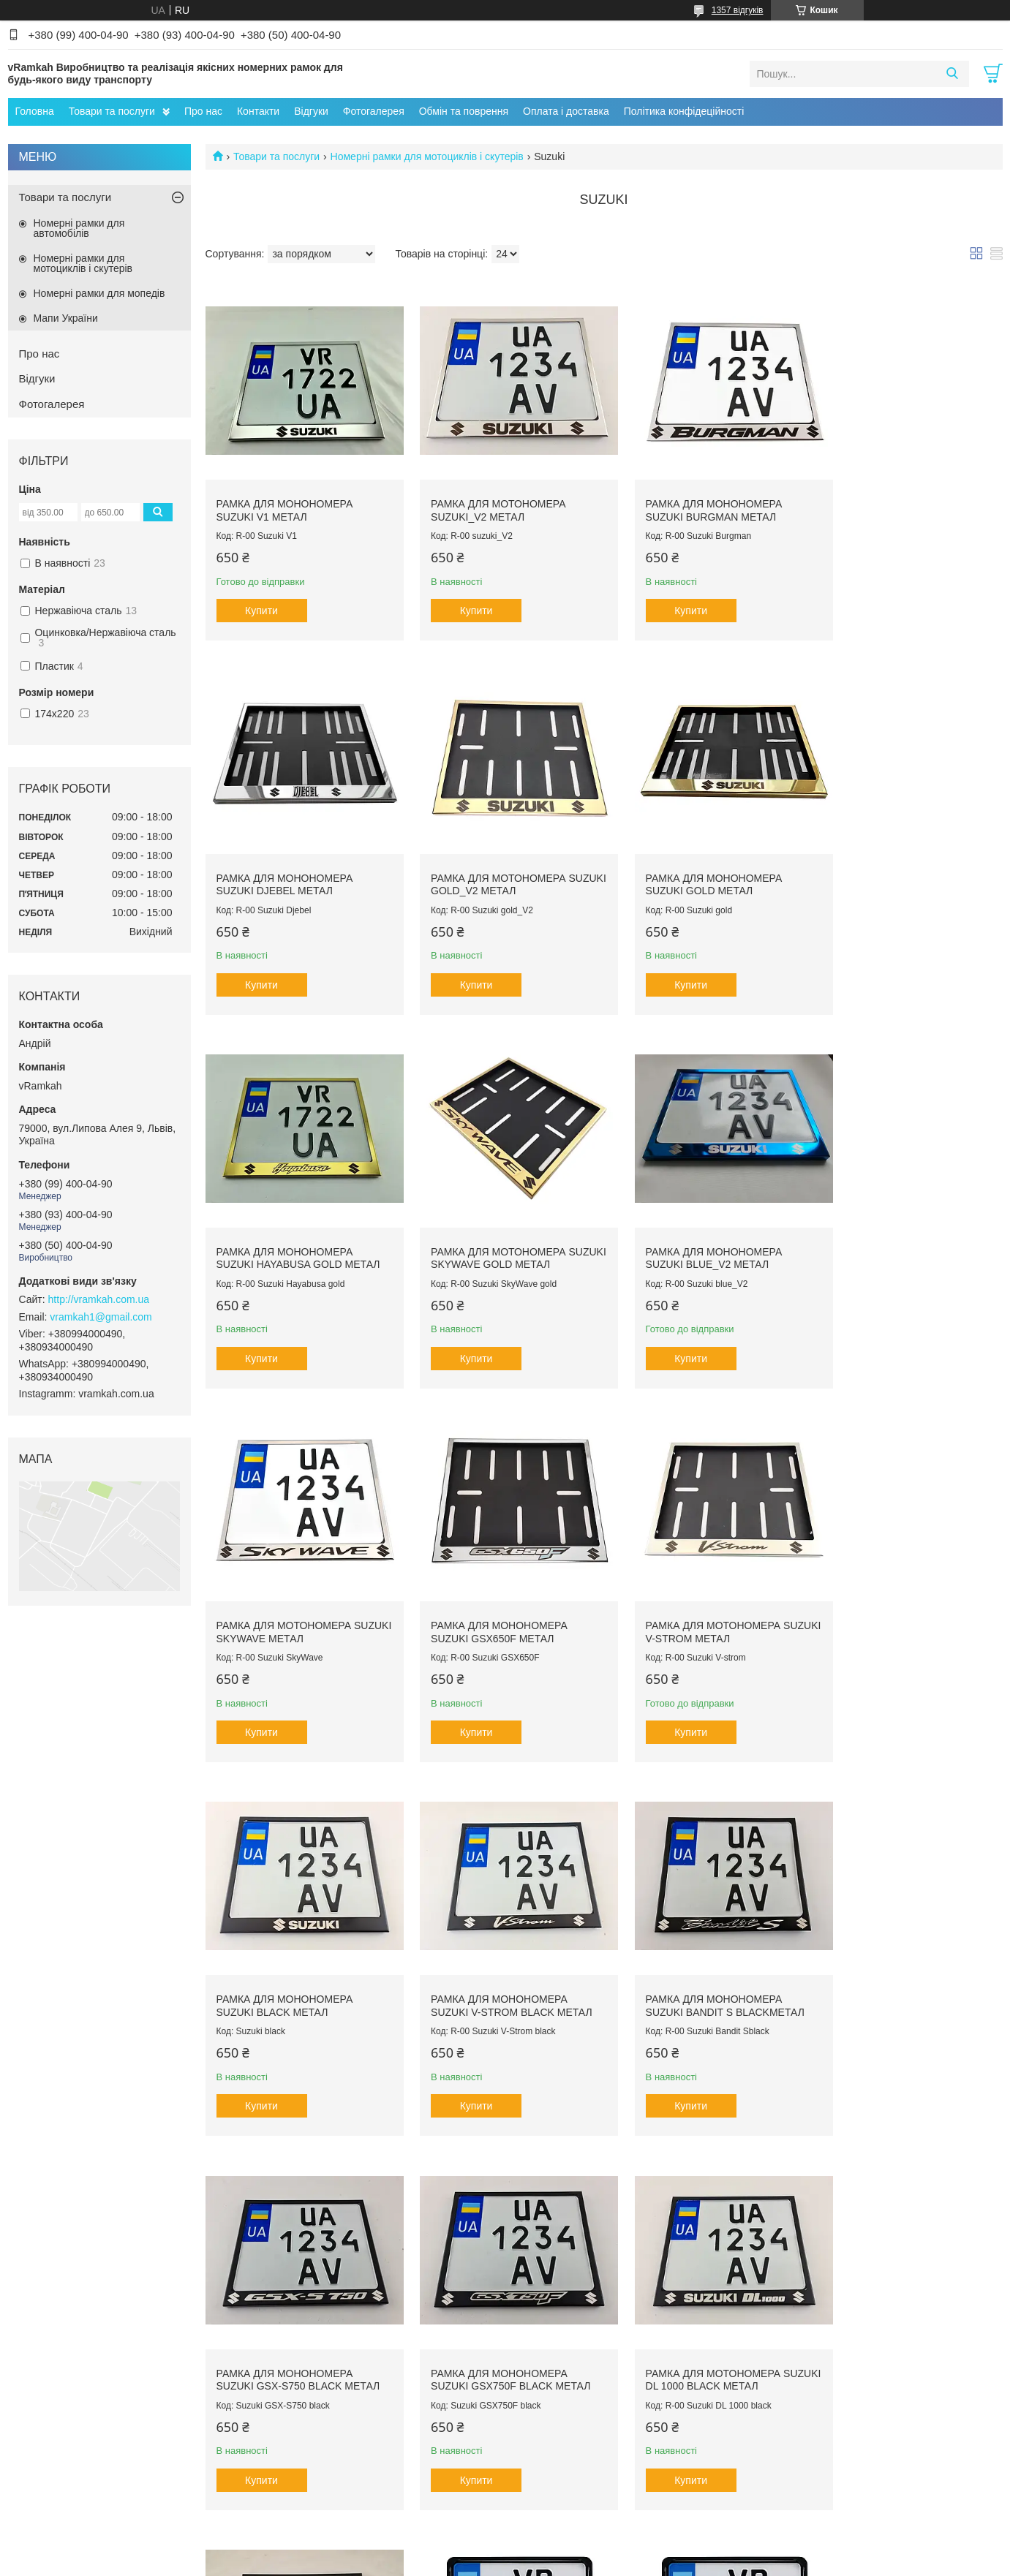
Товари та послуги (112, 111)
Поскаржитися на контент (469, 2562)
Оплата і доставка (566, 111)
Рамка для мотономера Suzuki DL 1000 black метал (495, 1948)
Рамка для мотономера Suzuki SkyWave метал (486, 1224)
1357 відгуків (738, 10)
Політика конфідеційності (684, 111)
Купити (261, 599)
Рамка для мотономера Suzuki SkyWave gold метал (905, 861)
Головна (34, 111)
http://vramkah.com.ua (99, 1299)
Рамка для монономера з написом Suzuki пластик (898, 1948)
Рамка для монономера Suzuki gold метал (487, 861)
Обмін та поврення (463, 111)
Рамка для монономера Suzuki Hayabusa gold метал (704, 861)
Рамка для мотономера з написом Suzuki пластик (694, 2311)
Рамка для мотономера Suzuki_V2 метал (486, 499)
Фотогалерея (373, 111)
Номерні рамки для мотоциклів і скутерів (427, 156)
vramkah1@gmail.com (100, 1317)
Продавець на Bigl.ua (504, 2549)
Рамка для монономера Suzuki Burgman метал (690, 499)
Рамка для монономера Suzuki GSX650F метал (690, 1224)
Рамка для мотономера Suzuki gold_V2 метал (284, 861)
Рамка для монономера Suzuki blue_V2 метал (284, 1224)
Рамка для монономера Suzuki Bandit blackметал (697, 1948)
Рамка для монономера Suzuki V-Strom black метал (500, 1586)
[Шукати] (952, 74)
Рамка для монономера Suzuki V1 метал (284, 499)
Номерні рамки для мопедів (99, 293)
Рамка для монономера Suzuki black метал (284, 1586)
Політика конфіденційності (583, 2562)
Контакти (258, 111)
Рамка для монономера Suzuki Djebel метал (894, 499)
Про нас (203, 111)
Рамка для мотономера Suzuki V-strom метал (893, 1224)
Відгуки (311, 111)
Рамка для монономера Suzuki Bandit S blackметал (701, 1586)
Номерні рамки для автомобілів (79, 228)
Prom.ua (573, 2536)
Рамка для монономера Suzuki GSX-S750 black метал (908, 1586)
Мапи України (66, 318)
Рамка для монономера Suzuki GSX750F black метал (296, 1948)
